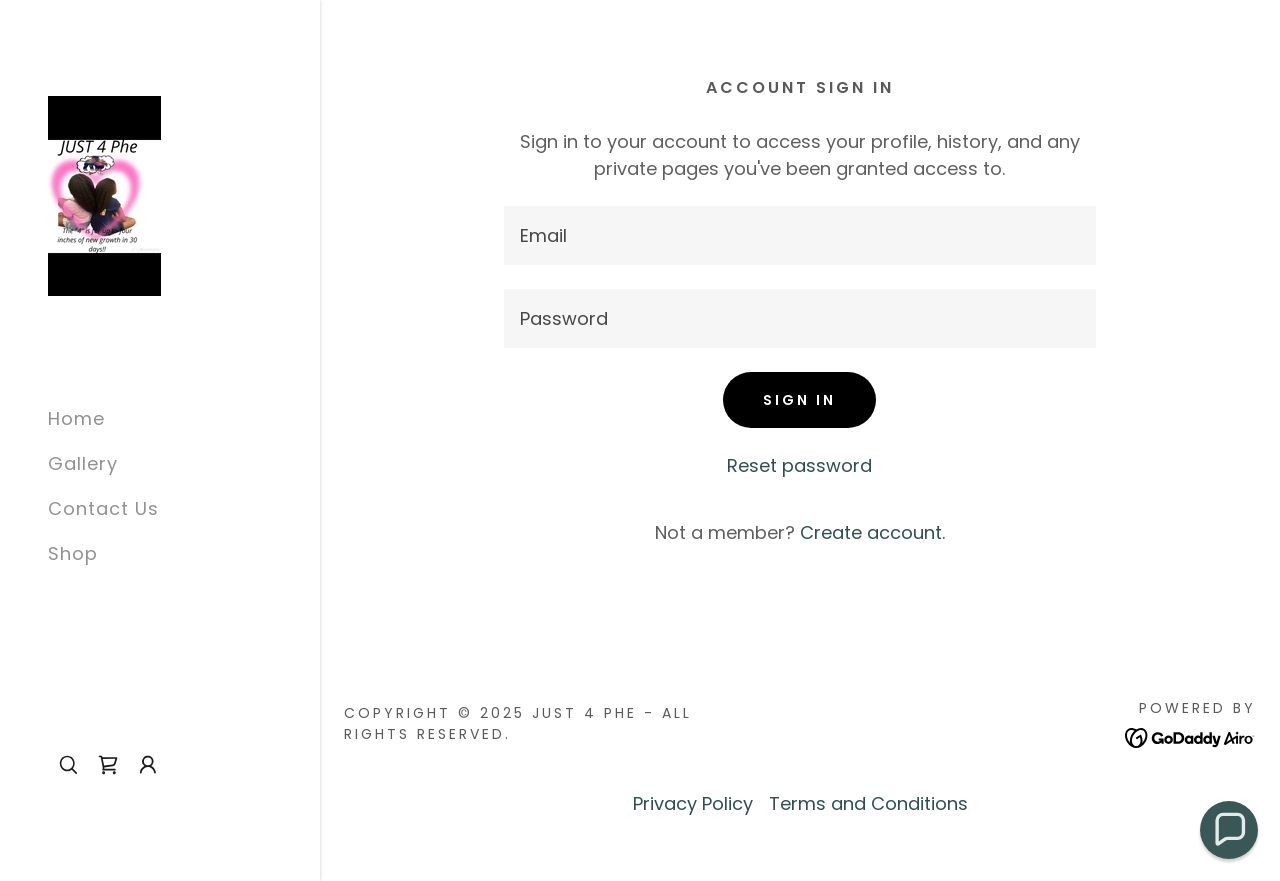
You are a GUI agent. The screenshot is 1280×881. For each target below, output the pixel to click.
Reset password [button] (799, 465)
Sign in (799, 400)
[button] (148, 765)
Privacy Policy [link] (693, 803)
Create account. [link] (872, 532)
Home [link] (76, 418)
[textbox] (800, 235)
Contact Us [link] (103, 508)
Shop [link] (73, 553)
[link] (104, 194)
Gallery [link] (83, 463)
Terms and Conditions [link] (868, 803)
